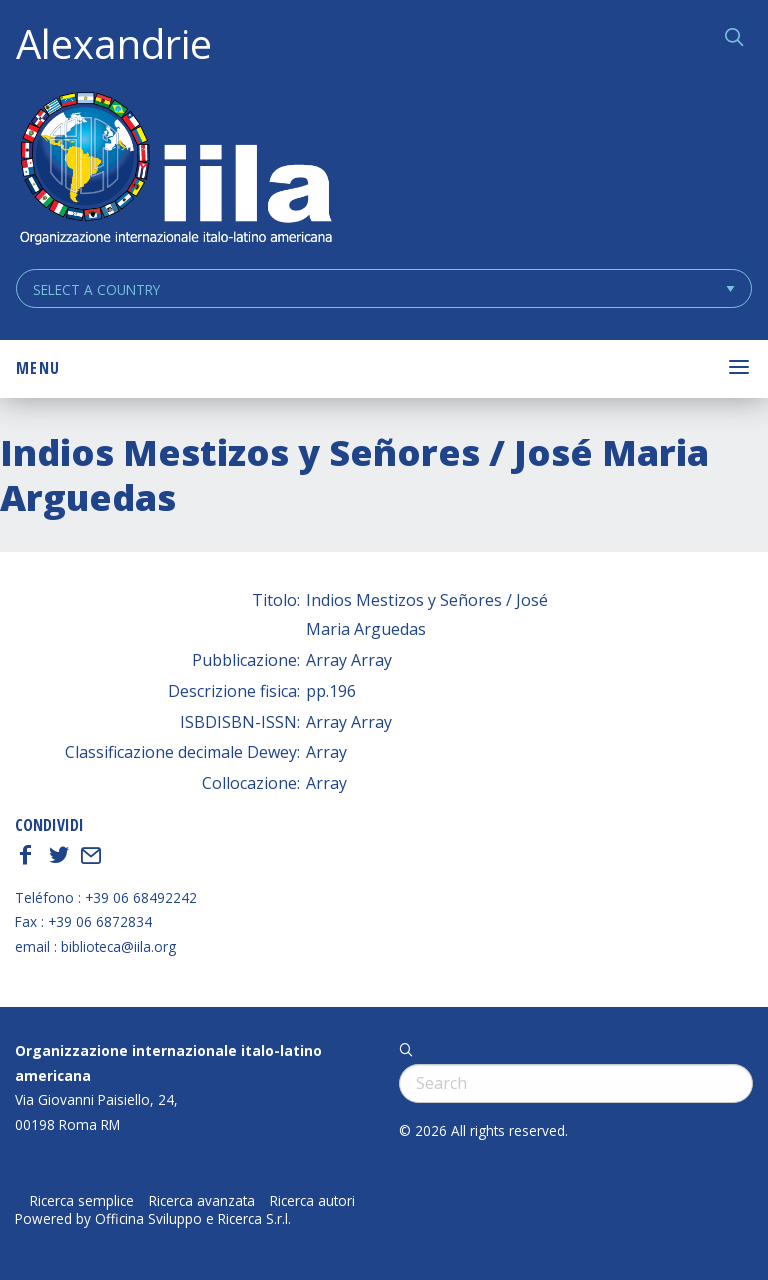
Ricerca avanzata (202, 1201)
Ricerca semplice (82, 1201)
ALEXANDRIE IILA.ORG (175, 170)
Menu (38, 368)
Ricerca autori (312, 1201)
